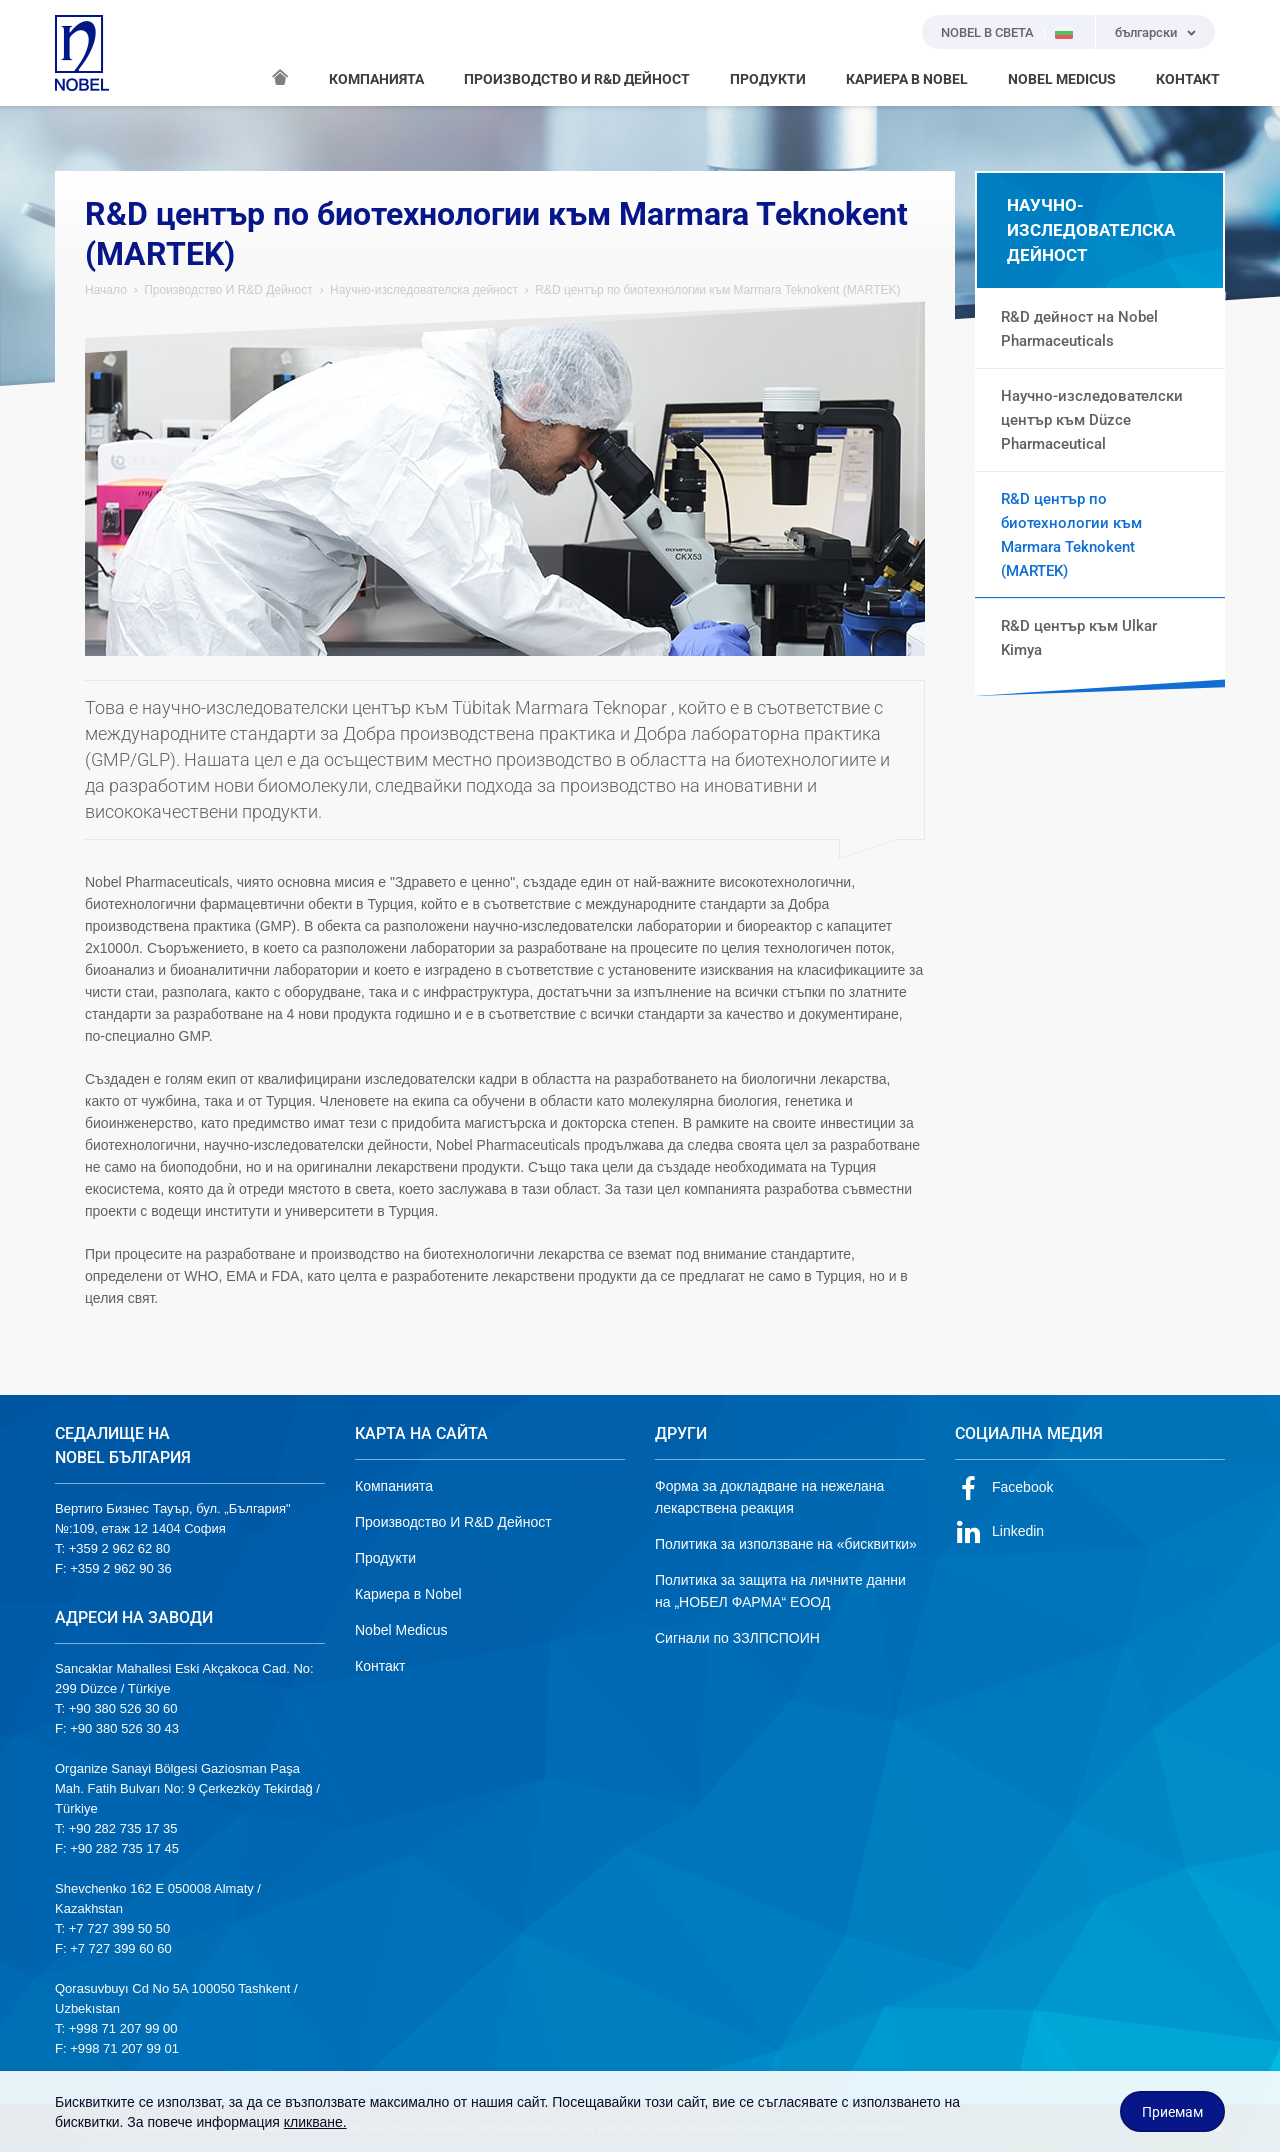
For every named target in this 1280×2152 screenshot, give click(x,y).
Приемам (1172, 2112)
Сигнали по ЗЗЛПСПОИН (737, 1638)
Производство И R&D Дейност (228, 290)
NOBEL (82, 53)
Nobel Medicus (401, 1630)
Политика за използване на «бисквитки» (786, 1544)
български (1146, 32)
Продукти (385, 1558)
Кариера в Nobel (408, 1594)
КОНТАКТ (1188, 79)
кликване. (315, 2122)
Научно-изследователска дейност (424, 290)
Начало (106, 290)
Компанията (394, 1486)
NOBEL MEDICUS (1062, 79)
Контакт (380, 1666)
